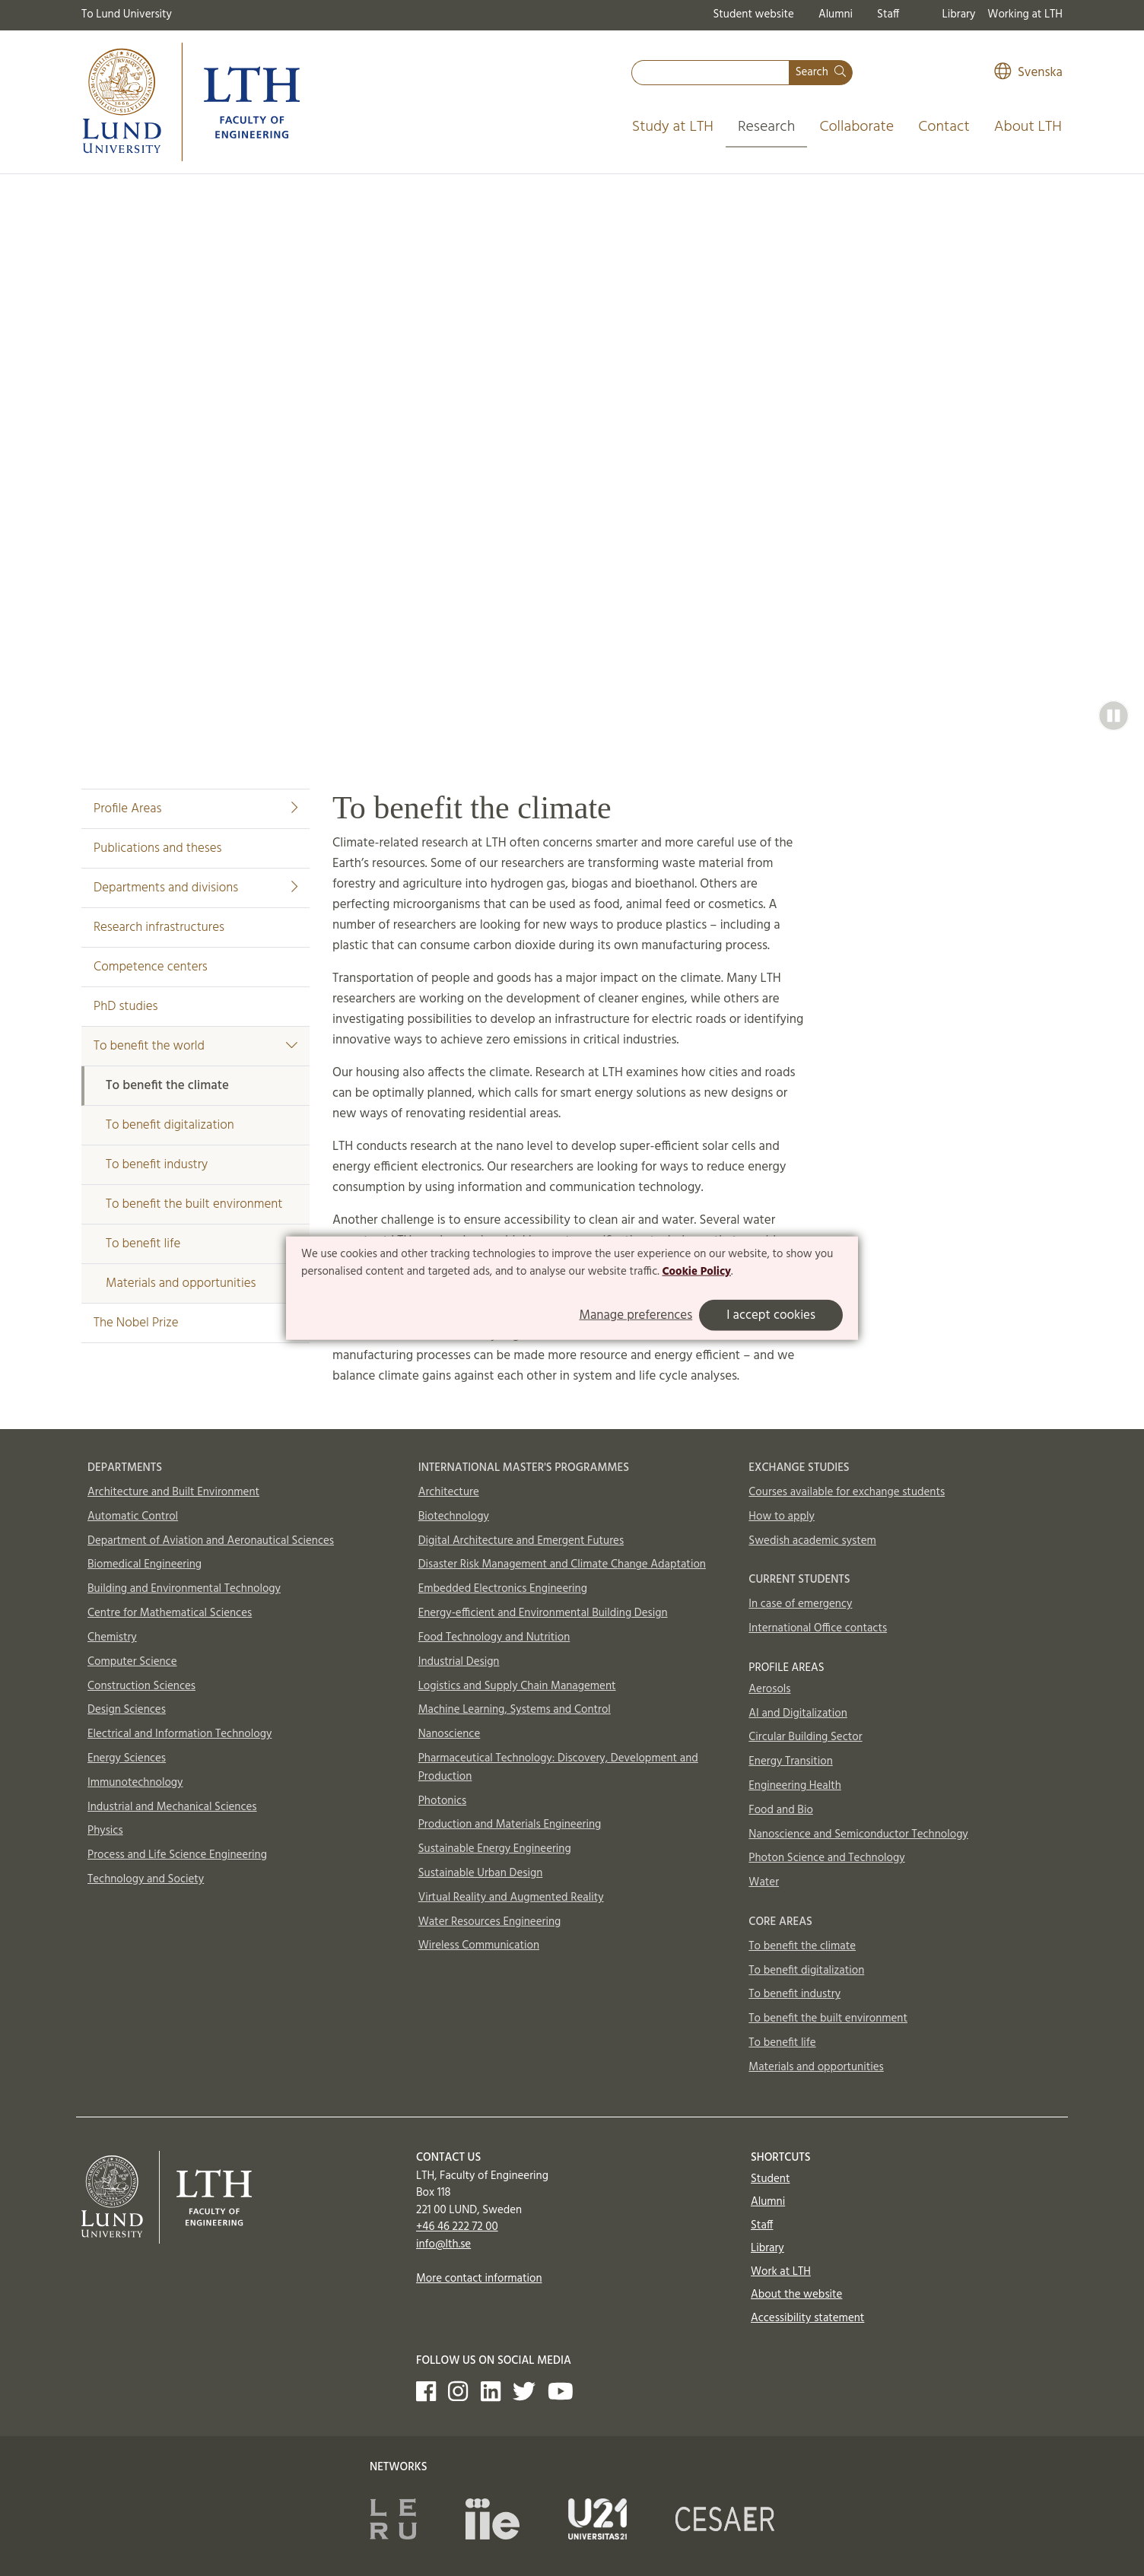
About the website (796, 2294)
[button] (1113, 715)
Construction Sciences (141, 1686)
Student (770, 2179)
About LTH (1028, 127)
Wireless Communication (478, 1945)
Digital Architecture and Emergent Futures (521, 1541)
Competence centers (151, 967)
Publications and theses (157, 848)
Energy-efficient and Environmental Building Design (543, 1613)
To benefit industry (157, 1165)
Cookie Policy (696, 1272)
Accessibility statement (807, 2318)
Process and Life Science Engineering (177, 1855)
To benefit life (143, 1244)
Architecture (448, 1492)
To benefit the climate (167, 1085)
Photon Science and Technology (826, 1858)
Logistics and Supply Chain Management (517, 1686)
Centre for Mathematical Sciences (169, 1613)
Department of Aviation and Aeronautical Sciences (210, 1541)
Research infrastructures (159, 927)
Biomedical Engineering (144, 1564)
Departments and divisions (195, 888)
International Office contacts (817, 1628)
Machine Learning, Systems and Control (514, 1710)
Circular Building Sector (805, 1737)
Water (763, 1882)
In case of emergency (800, 1604)
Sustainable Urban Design (480, 1873)
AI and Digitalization (797, 1713)
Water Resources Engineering (489, 1922)
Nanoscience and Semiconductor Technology (858, 1834)
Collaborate (856, 127)
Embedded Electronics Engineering (502, 1589)
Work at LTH (781, 2272)
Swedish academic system (812, 1541)
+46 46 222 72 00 (457, 2227)
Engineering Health (794, 1786)
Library (959, 14)
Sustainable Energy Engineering (494, 1849)
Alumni (835, 14)
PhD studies (125, 1006)
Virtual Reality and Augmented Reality (511, 1897)
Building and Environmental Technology (184, 1589)
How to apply (781, 1516)
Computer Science (132, 1662)
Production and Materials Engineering (510, 1824)
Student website (753, 14)
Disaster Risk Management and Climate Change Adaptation (562, 1564)
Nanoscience (449, 1734)
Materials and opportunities (181, 1283)
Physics (105, 1831)
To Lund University (126, 14)
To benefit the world (195, 1046)
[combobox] (710, 72)
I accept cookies (770, 1315)
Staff (888, 14)
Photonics (442, 1801)
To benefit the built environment (194, 1204)
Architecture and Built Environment (173, 1492)
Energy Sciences (126, 1758)
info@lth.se (443, 2244)
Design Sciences (126, 1710)
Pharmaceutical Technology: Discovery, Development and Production (558, 1767)
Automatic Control (132, 1516)
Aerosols (769, 1689)
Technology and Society (145, 1879)
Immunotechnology (135, 1783)
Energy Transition (790, 1761)
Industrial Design (459, 1662)
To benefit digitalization (170, 1125)
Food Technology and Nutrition (494, 1637)
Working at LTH (1025, 14)
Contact (944, 127)
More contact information (479, 2278)
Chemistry (112, 1637)
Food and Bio (780, 1810)
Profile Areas (195, 809)
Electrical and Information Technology (179, 1734)
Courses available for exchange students (846, 1492)
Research (767, 127)
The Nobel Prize (136, 1323)
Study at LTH (672, 127)
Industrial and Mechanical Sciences (172, 1807)
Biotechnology (453, 1516)
